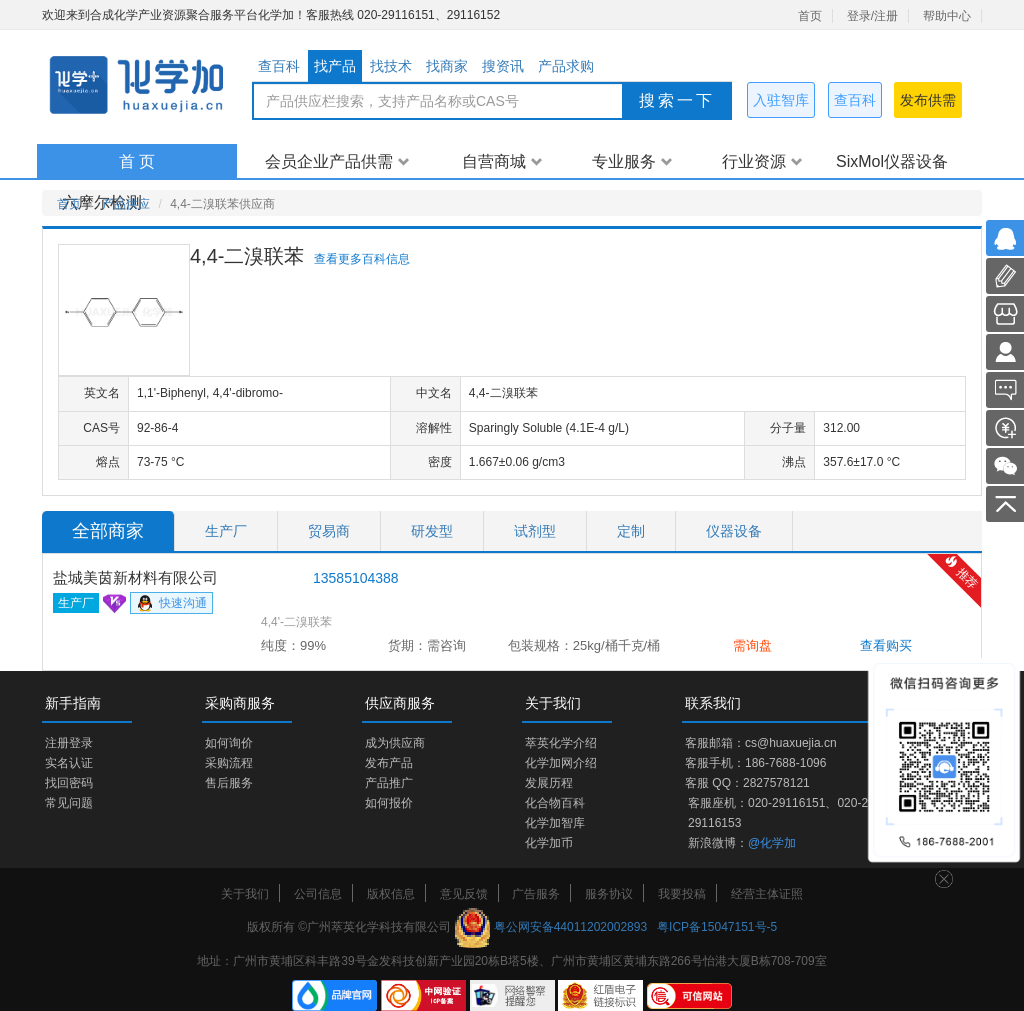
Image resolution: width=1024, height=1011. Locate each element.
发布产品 (389, 763)
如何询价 (229, 743)
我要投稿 (682, 894)
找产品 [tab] (335, 66)
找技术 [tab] (391, 66)
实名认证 (69, 763)
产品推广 (389, 783)
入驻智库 (781, 100)
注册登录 (69, 743)
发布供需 (928, 100)
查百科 (855, 100)
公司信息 (318, 894)
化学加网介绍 (561, 763)
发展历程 (549, 783)
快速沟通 (171, 604)
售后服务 (229, 783)
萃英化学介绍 (561, 743)
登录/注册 (872, 16)
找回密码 (69, 783)
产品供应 (126, 204)
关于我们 (245, 894)
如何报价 (389, 803)
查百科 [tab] (279, 66)
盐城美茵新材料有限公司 (135, 577)
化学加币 (549, 843)
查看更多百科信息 (362, 259)
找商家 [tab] (447, 66)
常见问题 (69, 803)
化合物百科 (555, 803)
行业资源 (762, 161)
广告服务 (536, 894)
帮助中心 (947, 16)
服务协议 (609, 894)
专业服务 (632, 161)
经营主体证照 (767, 894)
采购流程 (229, 763)
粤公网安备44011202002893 (570, 927)
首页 (810, 16)
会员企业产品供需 (337, 161)
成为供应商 (395, 743)
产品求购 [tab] (566, 66)
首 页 (137, 161)
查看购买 (886, 645)
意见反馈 (464, 894)
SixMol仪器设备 (892, 161)
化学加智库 (555, 823)
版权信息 (391, 894)
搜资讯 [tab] (503, 66)
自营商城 (502, 161)
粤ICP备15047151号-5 (717, 927)
